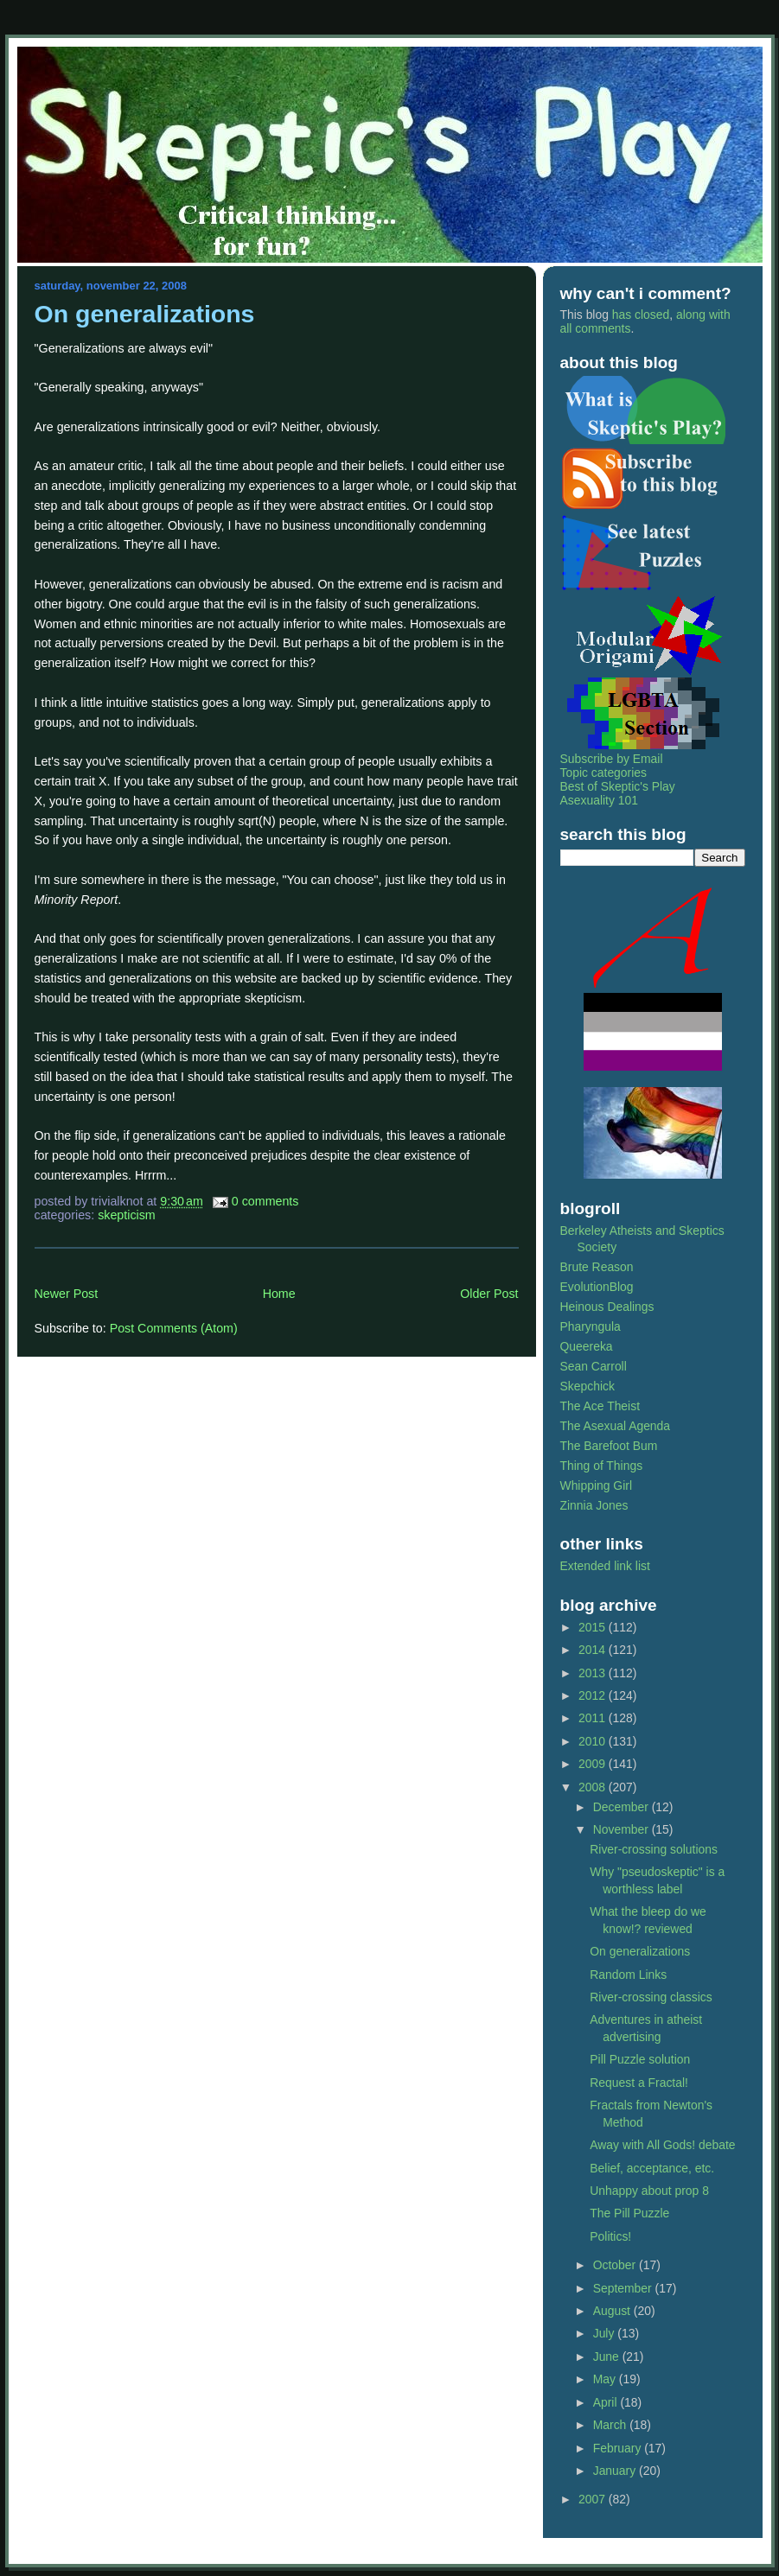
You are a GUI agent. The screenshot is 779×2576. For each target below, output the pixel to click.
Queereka (586, 1346)
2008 (593, 1787)
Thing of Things (601, 1465)
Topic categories (604, 772)
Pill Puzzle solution (640, 2059)
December (622, 1807)
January (616, 2470)
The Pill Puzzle (629, 2213)
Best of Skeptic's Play (617, 786)
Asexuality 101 (599, 800)
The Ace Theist (600, 1406)
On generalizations (145, 314)
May (606, 2379)
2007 (593, 2499)
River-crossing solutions (654, 1849)
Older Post (489, 1294)
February (619, 2448)
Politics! (610, 2236)
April (607, 2402)
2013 (593, 1673)
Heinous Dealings (607, 1306)
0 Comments (265, 1201)
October (616, 2265)
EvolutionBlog (597, 1287)
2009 (593, 1764)
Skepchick (587, 1386)
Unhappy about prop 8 (649, 2191)
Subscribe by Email (611, 759)
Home (279, 1294)
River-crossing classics (651, 1997)
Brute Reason (597, 1267)
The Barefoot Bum (609, 1446)
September (624, 2288)
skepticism (127, 1215)
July (605, 2333)
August (613, 2311)
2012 (593, 1695)
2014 (593, 1650)
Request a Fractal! (639, 2082)
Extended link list (605, 1566)
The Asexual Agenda (615, 1426)
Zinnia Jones (594, 1505)
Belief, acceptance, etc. (652, 2168)
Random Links (628, 1974)
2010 (593, 1741)
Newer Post (67, 1294)
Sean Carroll (593, 1366)
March (611, 2425)
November (622, 1829)
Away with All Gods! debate (662, 2145)
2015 (593, 1627)
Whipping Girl (596, 1485)
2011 (593, 1718)
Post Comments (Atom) (174, 1328)
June (608, 2356)
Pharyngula (590, 1326)
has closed (640, 314)
